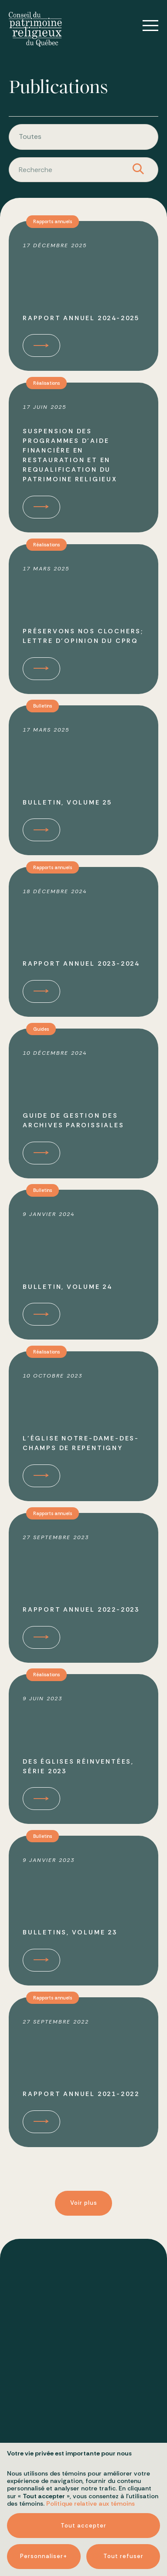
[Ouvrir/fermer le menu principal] (144, 26)
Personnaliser (43, 2027)
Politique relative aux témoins (90, 1975)
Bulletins (43, 710)
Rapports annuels (53, 226)
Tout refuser (123, 2027)
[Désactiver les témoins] (150, 2356)
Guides (42, 1033)
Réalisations (47, 387)
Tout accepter (83, 1996)
